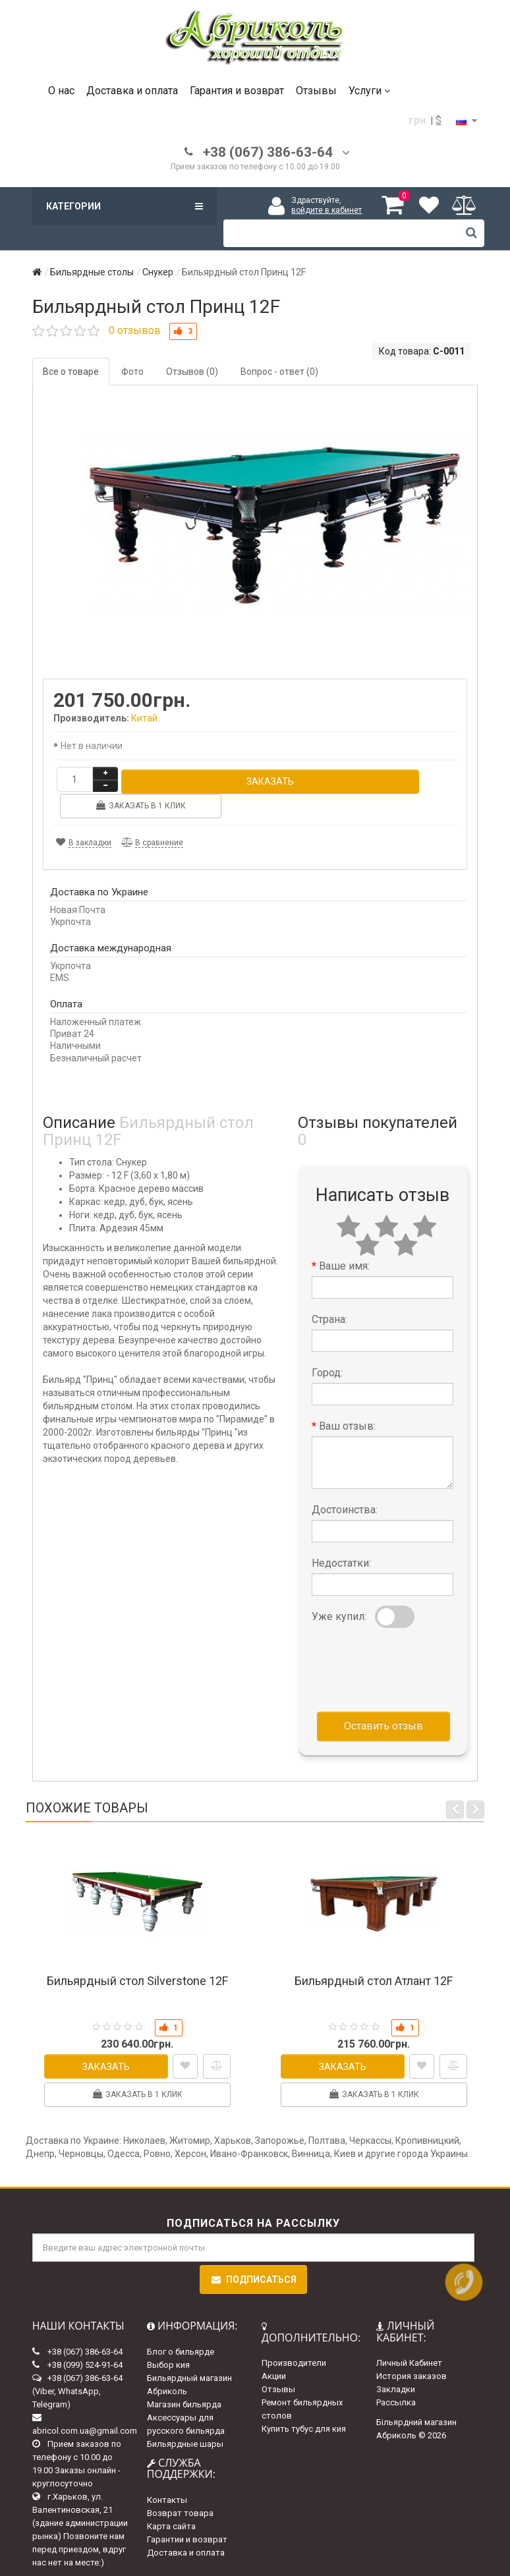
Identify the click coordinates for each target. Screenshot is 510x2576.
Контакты (167, 2474)
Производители (294, 2337)
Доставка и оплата (132, 90)
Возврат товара (180, 2487)
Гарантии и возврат (187, 2514)
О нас (61, 90)
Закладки (395, 2363)
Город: (327, 1347)
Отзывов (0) (192, 371)
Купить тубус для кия (304, 2403)
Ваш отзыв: (347, 1400)
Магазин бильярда (184, 2378)
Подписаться (253, 2254)
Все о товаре (71, 371)
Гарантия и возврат (237, 90)
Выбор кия (168, 2338)
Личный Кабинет (409, 2337)
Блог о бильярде (180, 2325)
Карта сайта (171, 2501)
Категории (124, 206)
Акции (274, 2350)
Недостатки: (341, 1537)
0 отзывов (135, 330)
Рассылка (396, 2377)
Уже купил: (339, 1590)
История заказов (411, 2350)
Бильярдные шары (185, 2417)
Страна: (329, 1293)
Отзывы (316, 90)
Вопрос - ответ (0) (279, 371)
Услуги (369, 90)
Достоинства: (345, 1484)
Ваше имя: (344, 1240)
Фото (132, 371)
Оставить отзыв (383, 1700)
